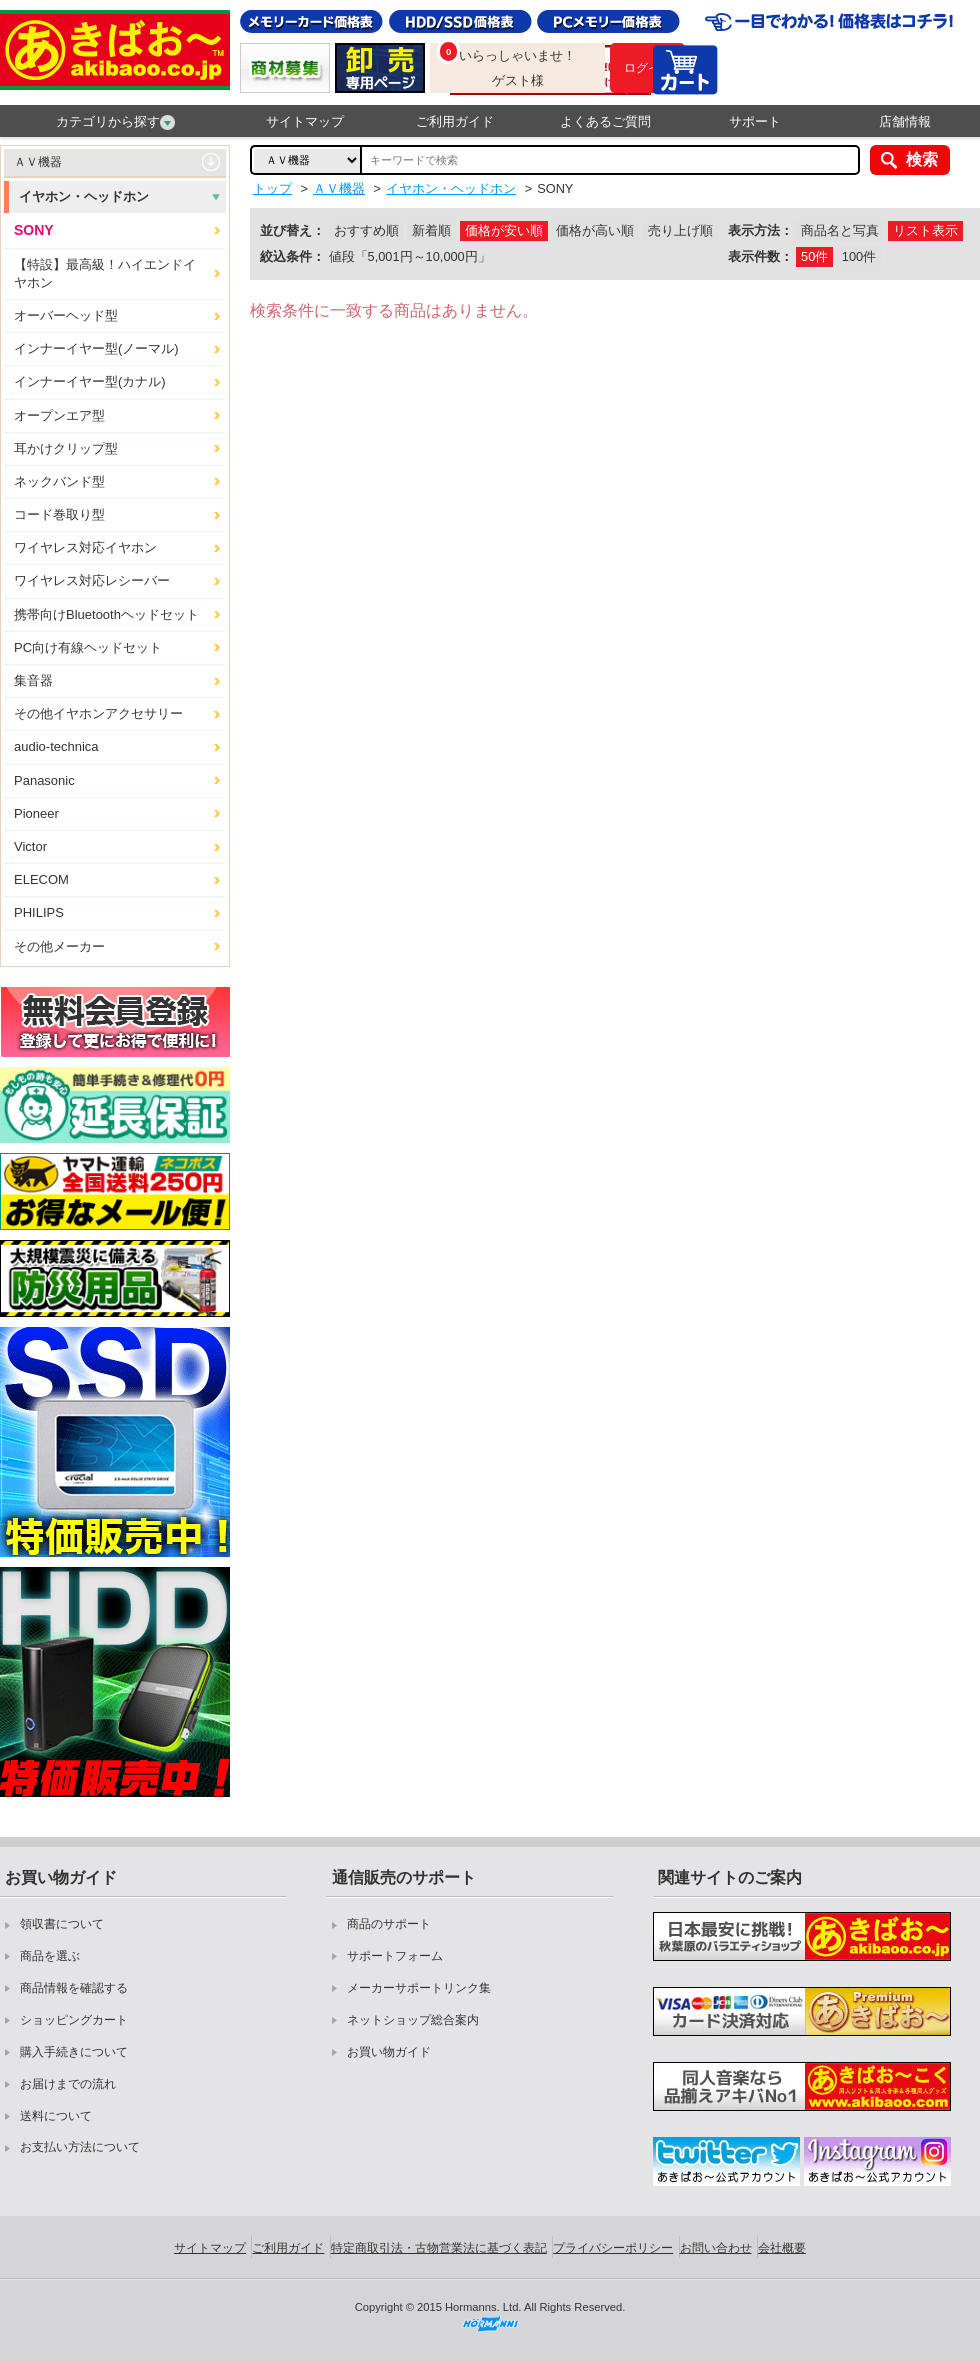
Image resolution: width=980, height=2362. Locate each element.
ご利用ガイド (455, 121)
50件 (814, 256)
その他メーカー (59, 946)
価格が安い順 (504, 230)
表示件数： (760, 256)
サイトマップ (305, 121)
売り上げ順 (680, 230)
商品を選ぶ (50, 1956)
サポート (755, 121)
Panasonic (44, 780)
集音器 (33, 680)
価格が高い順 (595, 230)
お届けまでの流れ (68, 2084)
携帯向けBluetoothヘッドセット (106, 614)
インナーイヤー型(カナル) (90, 381)
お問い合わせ (716, 2248)
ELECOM (41, 879)
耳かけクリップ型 (66, 448)
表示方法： (760, 230)
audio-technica (56, 746)
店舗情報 (905, 121)
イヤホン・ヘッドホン (84, 196)
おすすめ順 (366, 230)
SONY (34, 230)
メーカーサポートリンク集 (419, 1988)
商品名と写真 (840, 230)
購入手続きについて (74, 2052)
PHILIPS (39, 912)
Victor (30, 846)
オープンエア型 (59, 415)
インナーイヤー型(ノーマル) (96, 348)
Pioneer (36, 813)
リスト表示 (925, 230)
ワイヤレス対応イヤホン (85, 547)
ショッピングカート (74, 2020)
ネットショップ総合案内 (413, 2020)
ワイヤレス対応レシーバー (92, 580)
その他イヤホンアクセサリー (98, 713)
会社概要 (782, 2248)
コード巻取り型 (59, 514)
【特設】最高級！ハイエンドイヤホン (105, 273)
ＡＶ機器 (38, 162)
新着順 (431, 230)
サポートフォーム (395, 1956)
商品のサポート (389, 1924)
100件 (859, 256)
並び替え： (292, 230)
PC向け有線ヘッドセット (88, 647)
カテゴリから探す (115, 122)
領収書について (62, 1924)
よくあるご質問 (605, 121)
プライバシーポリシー (613, 2248)
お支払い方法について (80, 2147)
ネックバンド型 (59, 481)
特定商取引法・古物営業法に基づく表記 (439, 2248)
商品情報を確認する (74, 1988)
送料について (56, 2116)
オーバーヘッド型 (66, 315)
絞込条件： (292, 256)
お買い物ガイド (389, 2052)
